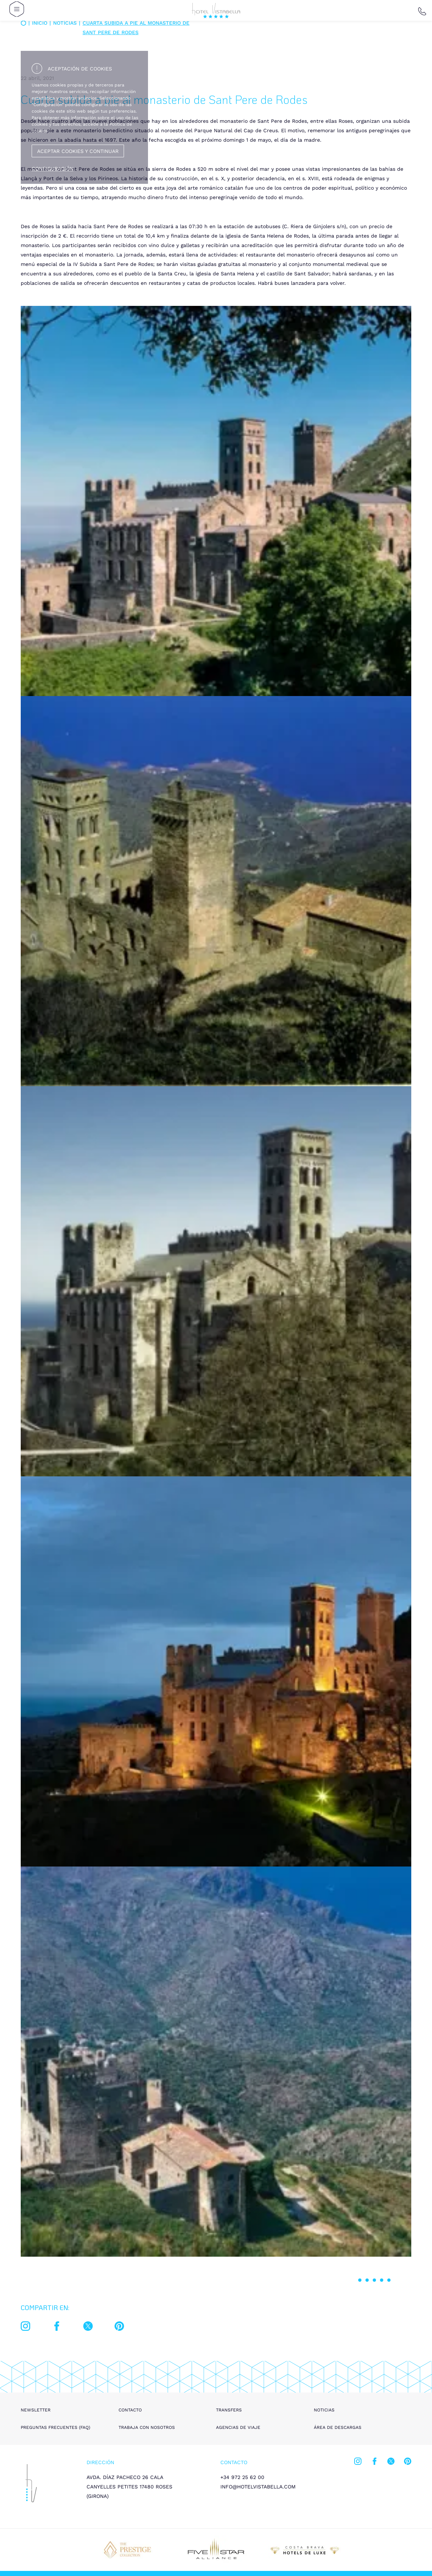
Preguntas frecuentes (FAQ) (55, 2427)
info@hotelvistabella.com (258, 2487)
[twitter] (88, 2327)
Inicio (39, 23)
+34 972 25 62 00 (242, 2477)
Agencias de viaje (238, 2427)
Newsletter (36, 2410)
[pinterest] (119, 2327)
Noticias (324, 2410)
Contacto (130, 2410)
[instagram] (25, 2327)
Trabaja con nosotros (147, 2427)
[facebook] (56, 2327)
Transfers (229, 2410)
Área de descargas (337, 2427)
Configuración (52, 168)
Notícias (65, 23)
